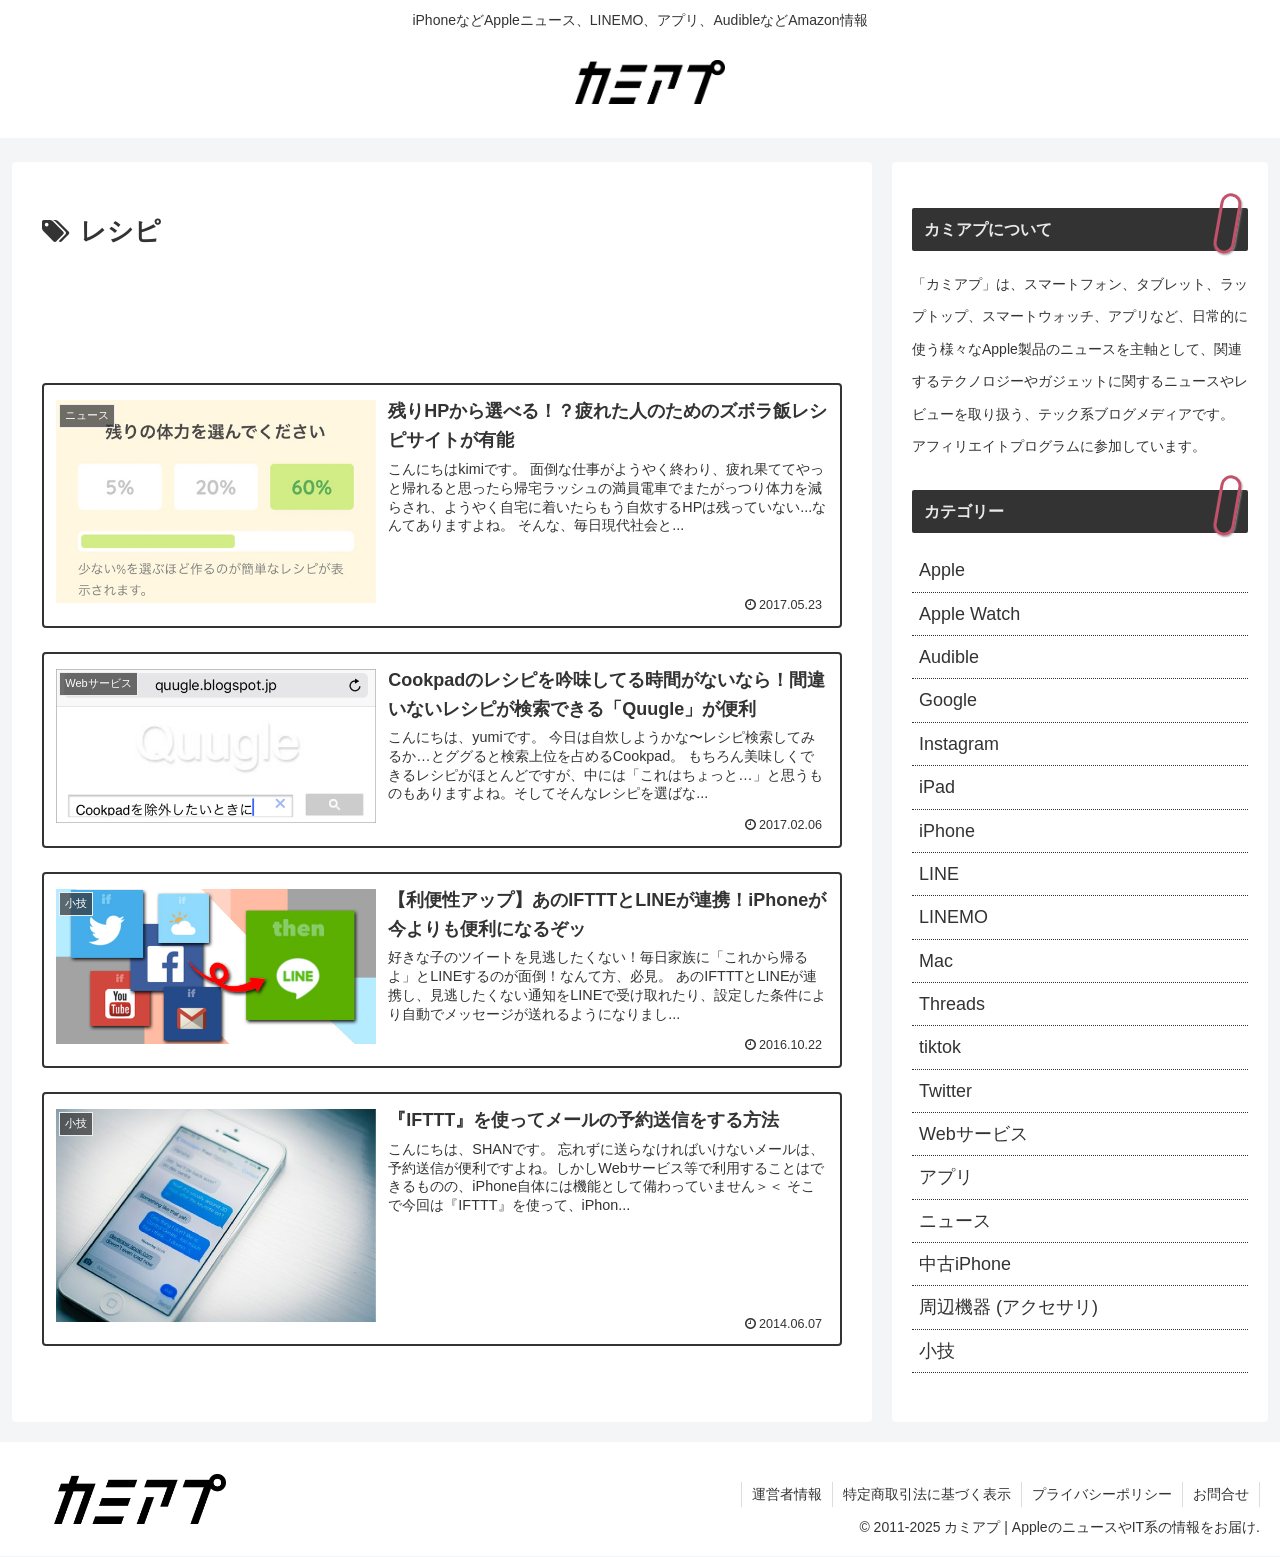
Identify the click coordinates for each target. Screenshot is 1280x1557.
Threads (952, 1004)
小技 (937, 1351)
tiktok (940, 1048)
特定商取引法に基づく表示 (927, 1495)
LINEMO (953, 917)
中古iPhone (965, 1265)
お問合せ (1221, 1495)
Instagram (959, 744)
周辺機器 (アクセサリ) (1008, 1308)
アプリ (946, 1178)
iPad (937, 787)
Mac (936, 961)
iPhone (947, 831)
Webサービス (973, 1134)
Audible (949, 657)
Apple (942, 570)
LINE (939, 874)
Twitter (945, 1091)
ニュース (955, 1221)
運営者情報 (787, 1495)
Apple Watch (969, 614)
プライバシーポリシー (1102, 1495)
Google (948, 701)
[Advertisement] (442, 310)
